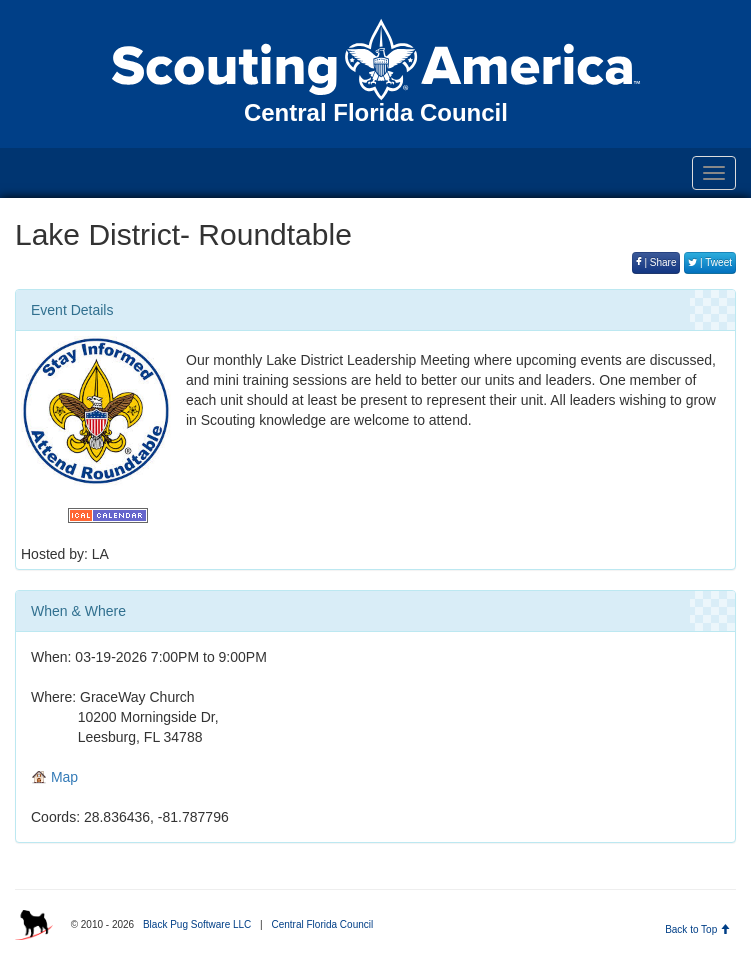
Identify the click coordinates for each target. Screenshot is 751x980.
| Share (656, 262)
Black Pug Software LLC (197, 924)
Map (54, 777)
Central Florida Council (322, 924)
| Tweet (710, 262)
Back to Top (697, 929)
